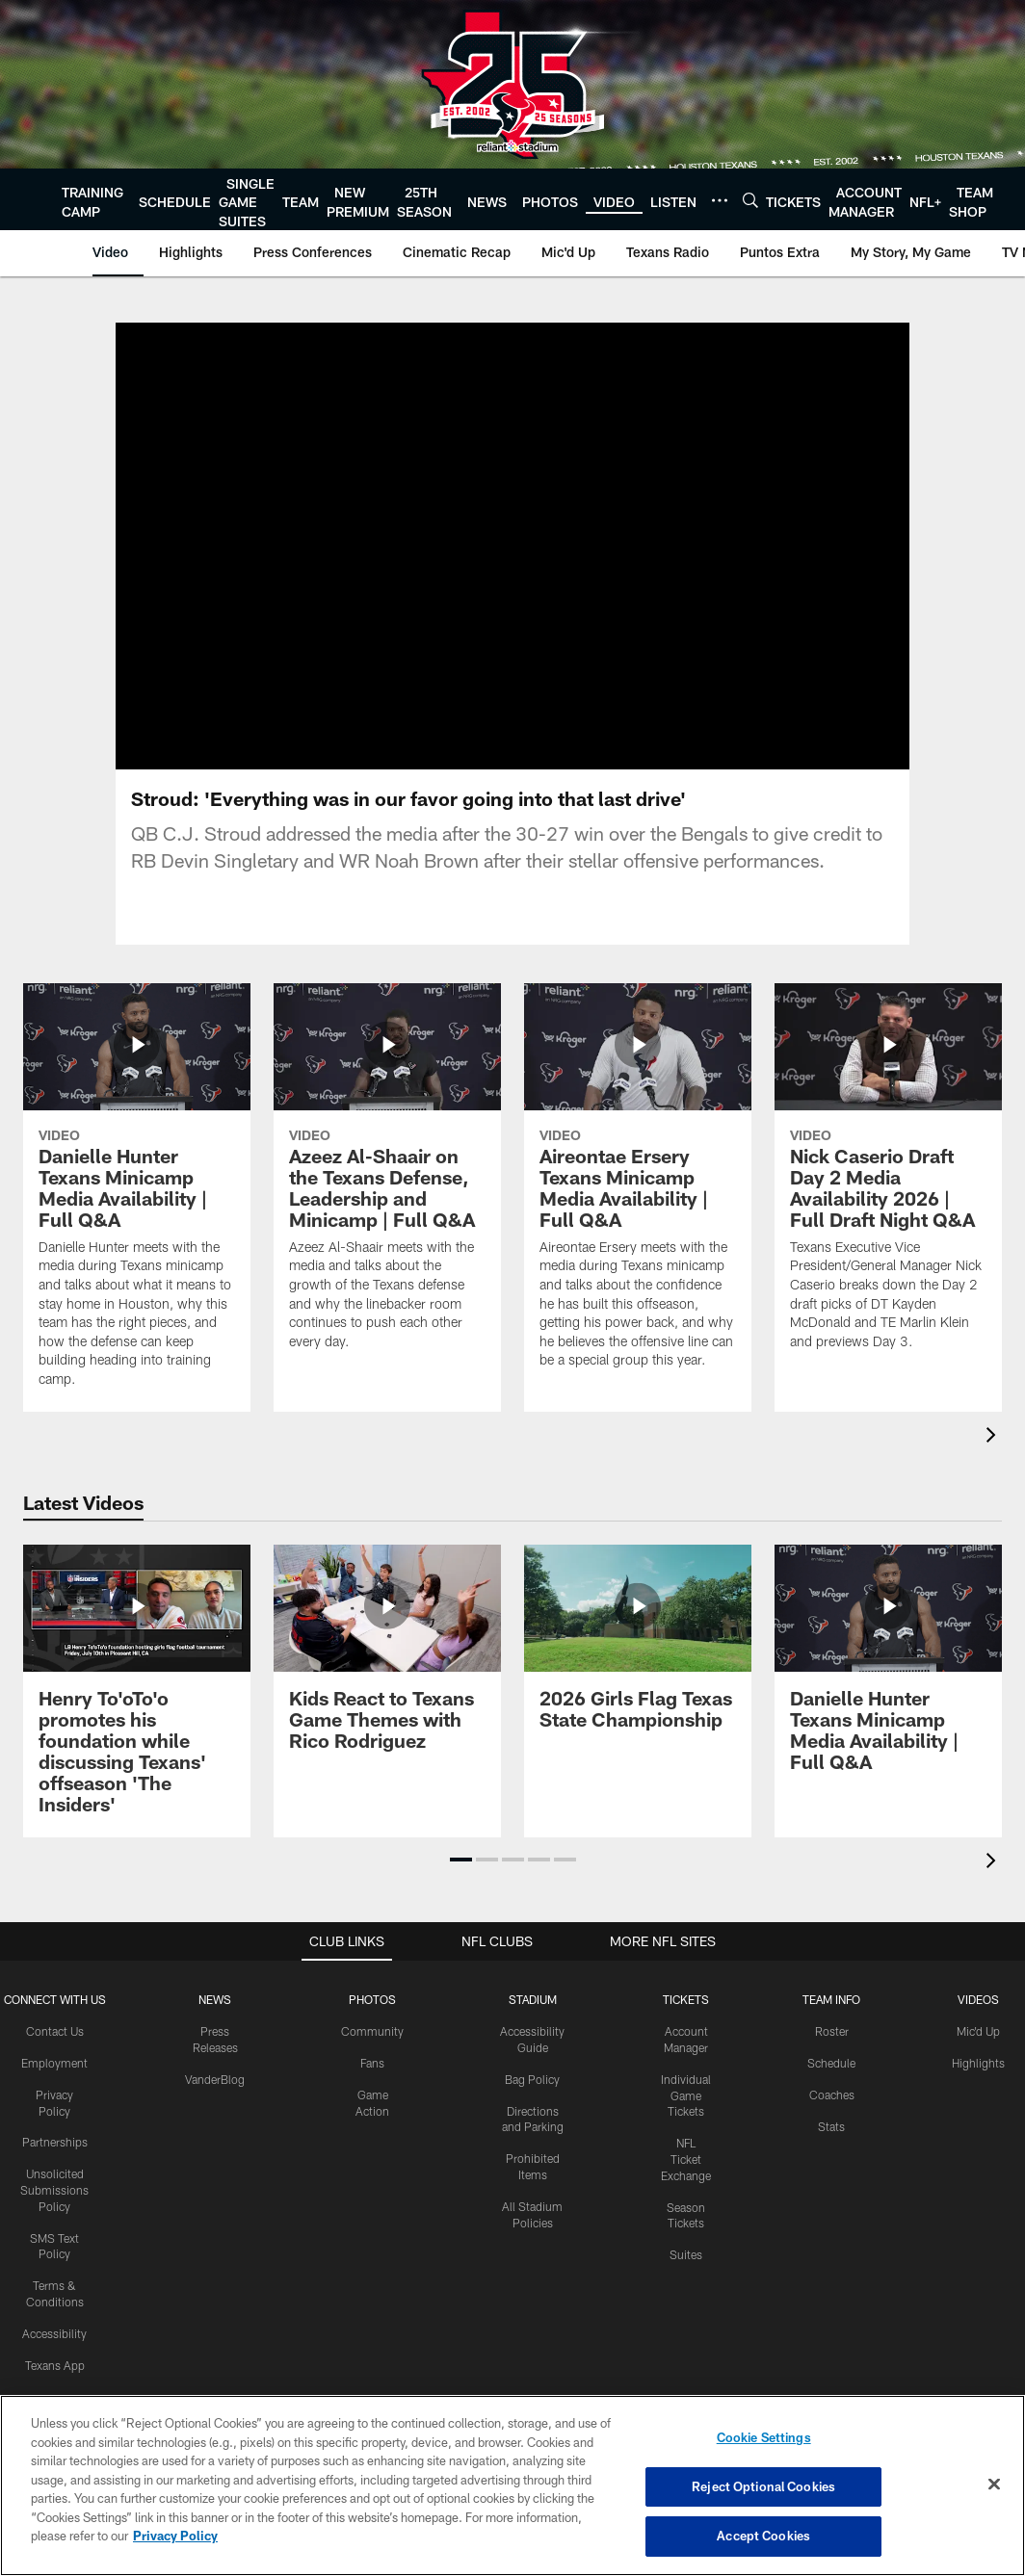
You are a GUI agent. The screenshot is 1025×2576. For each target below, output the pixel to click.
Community (372, 2034)
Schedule (831, 2065)
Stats (831, 2129)
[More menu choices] (719, 200)
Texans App (55, 2368)
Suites (686, 2257)
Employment (54, 2065)
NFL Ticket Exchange (686, 2162)
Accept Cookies (763, 2535)
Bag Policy (532, 2082)
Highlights (978, 2065)
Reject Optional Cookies (763, 2486)
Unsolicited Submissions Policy (54, 2193)
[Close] (994, 2484)
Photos (372, 2002)
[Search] (750, 200)
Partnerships (55, 2144)
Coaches (831, 2097)
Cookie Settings (764, 2437)
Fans (372, 2065)
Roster (832, 2034)
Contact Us (55, 2034)
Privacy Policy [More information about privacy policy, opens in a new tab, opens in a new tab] (175, 2535)
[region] (512, 2485)
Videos (978, 2002)
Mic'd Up (978, 2034)
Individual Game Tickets (686, 2098)
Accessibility (54, 2336)
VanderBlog (215, 2082)
